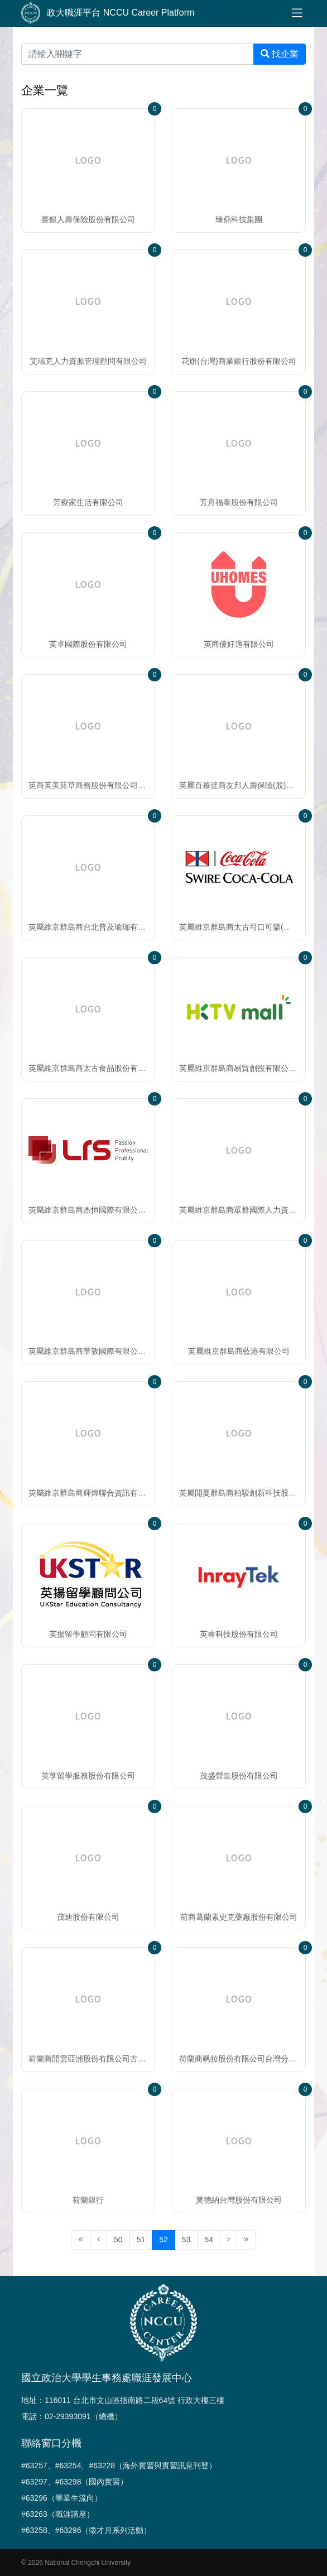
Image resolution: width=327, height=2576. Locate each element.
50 (118, 2239)
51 (141, 2239)
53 (186, 2239)
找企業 (280, 54)
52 (163, 2239)
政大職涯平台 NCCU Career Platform (107, 13)
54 (208, 2239)
